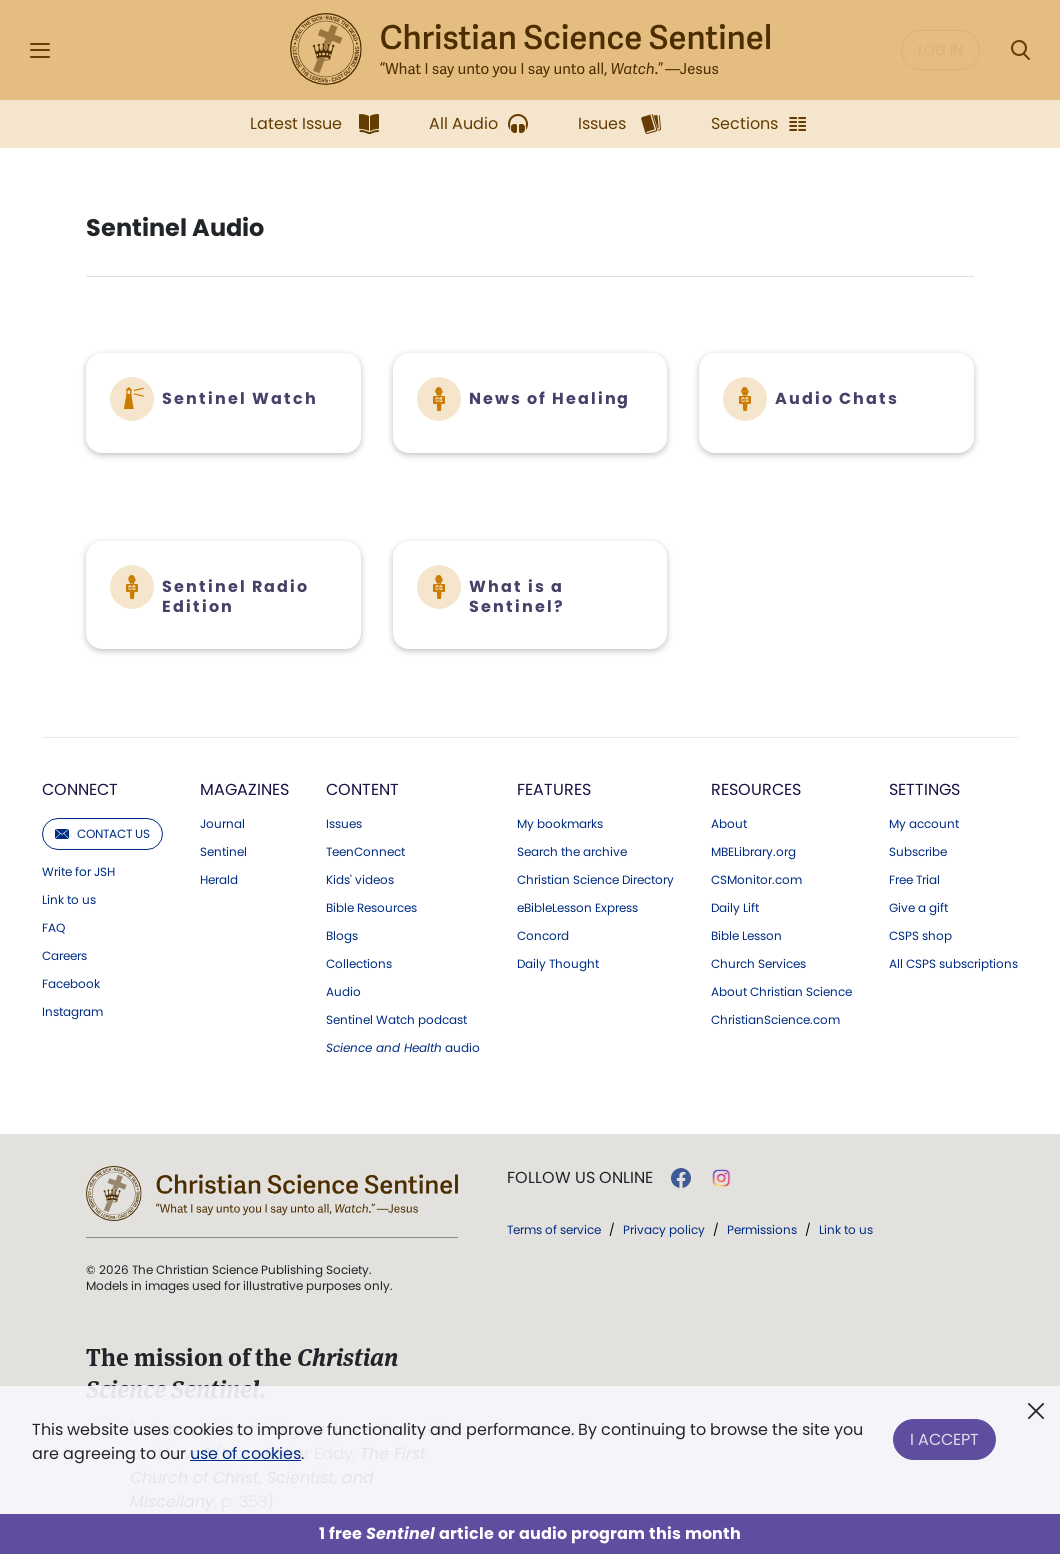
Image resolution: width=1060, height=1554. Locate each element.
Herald (219, 880)
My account (924, 824)
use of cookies (245, 1453)
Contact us (102, 833)
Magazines (244, 789)
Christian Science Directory (595, 880)
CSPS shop (920, 936)
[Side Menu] (40, 50)
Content (362, 789)
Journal (222, 824)
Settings (924, 789)
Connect (80, 789)
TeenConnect (365, 852)
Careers (64, 956)
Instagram (72, 1012)
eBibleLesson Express (577, 908)
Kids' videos (360, 880)
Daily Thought (558, 964)
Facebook (71, 984)
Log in (940, 50)
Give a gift (918, 908)
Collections (359, 964)
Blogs (342, 936)
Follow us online (580, 1178)
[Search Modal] (1020, 50)
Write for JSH (78, 872)
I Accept (944, 1437)
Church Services (758, 964)
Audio (343, 992)
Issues (344, 824)
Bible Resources (371, 908)
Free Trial (914, 880)
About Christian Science (781, 992)
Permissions (762, 1229)
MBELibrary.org (753, 852)
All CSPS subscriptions (953, 964)
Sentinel (223, 852)
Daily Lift (735, 908)
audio (403, 1048)
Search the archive (572, 852)
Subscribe (918, 852)
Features (554, 789)
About (729, 824)
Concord (543, 936)
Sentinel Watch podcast (396, 1020)
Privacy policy (664, 1229)
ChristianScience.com (775, 1020)
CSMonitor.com (756, 880)
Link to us (69, 900)
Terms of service (554, 1229)
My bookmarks (560, 824)
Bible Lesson (746, 936)
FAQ (53, 928)
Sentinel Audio (175, 228)
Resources (756, 789)
